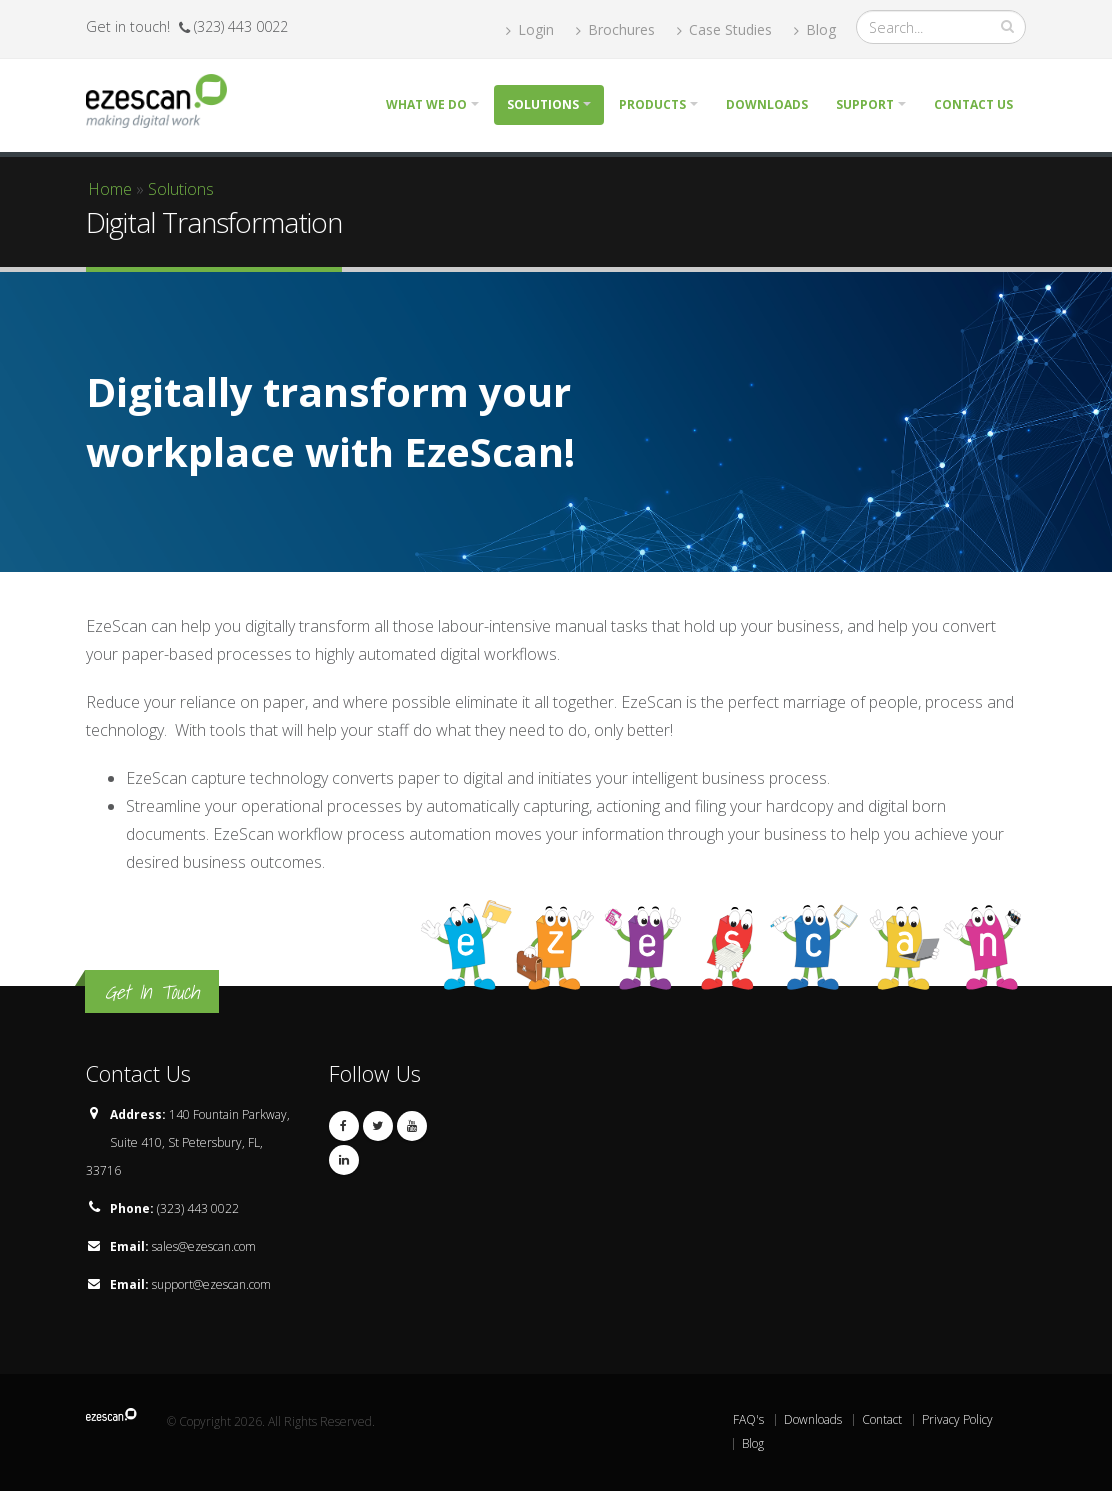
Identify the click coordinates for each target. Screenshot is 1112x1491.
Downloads (767, 104)
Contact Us (973, 104)
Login (530, 29)
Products (652, 104)
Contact (882, 1419)
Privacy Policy (957, 1419)
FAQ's (748, 1419)
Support (865, 104)
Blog (815, 29)
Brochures (615, 29)
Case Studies (724, 29)
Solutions (543, 104)
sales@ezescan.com (204, 1246)
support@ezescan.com (211, 1284)
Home (110, 189)
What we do (426, 104)
